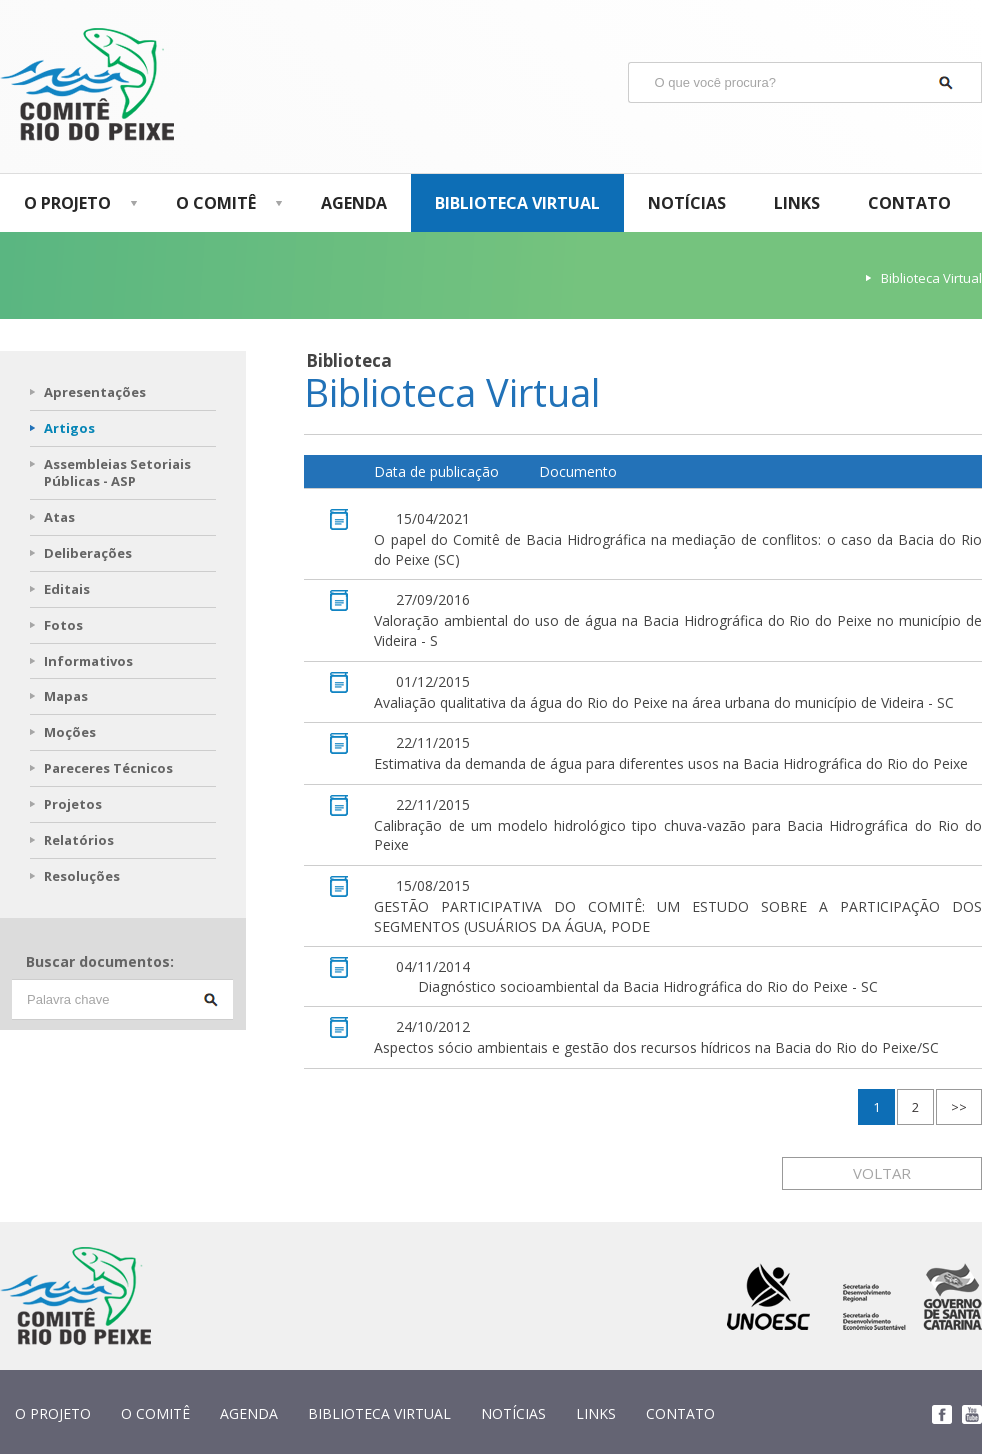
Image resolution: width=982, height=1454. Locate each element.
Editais (67, 589)
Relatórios (79, 840)
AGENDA (354, 203)
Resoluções (82, 876)
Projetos (73, 804)
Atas (59, 517)
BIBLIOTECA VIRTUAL (517, 203)
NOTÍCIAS (687, 203)
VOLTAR (882, 1173)
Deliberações (88, 553)
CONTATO (909, 203)
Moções (70, 732)
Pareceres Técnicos (108, 768)
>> (959, 1107)
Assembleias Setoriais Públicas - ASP (117, 472)
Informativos (88, 661)
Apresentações (95, 392)
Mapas (66, 696)
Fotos (63, 625)
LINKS (797, 203)
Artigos (69, 428)
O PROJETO (76, 203)
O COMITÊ (224, 203)
